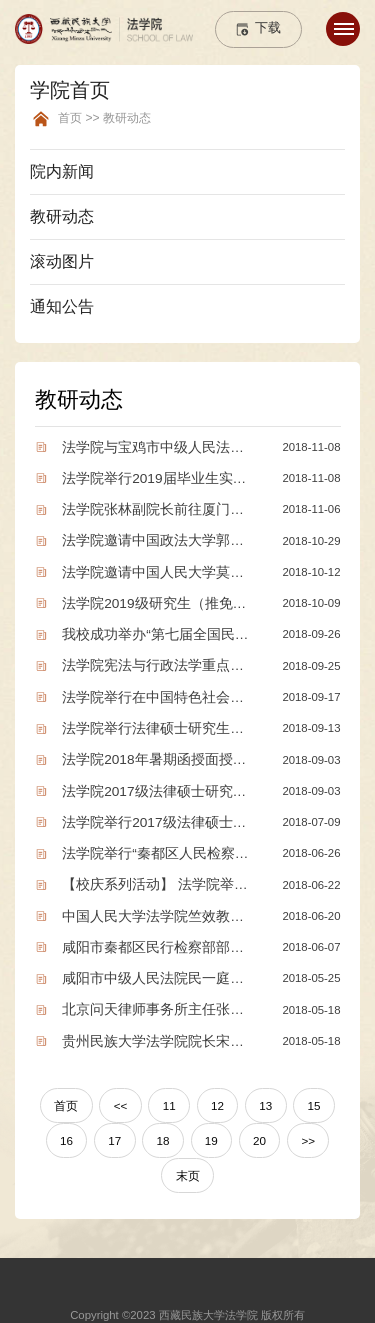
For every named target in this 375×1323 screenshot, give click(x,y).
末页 (188, 1158)
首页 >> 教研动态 (104, 118)
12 (216, 1090)
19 (210, 1124)
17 (116, 1124)
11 (169, 1090)
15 (310, 1090)
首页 (69, 1090)
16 (69, 1124)
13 (263, 1090)
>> (305, 1124)
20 (258, 1124)
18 (163, 1124)
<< (121, 1090)
